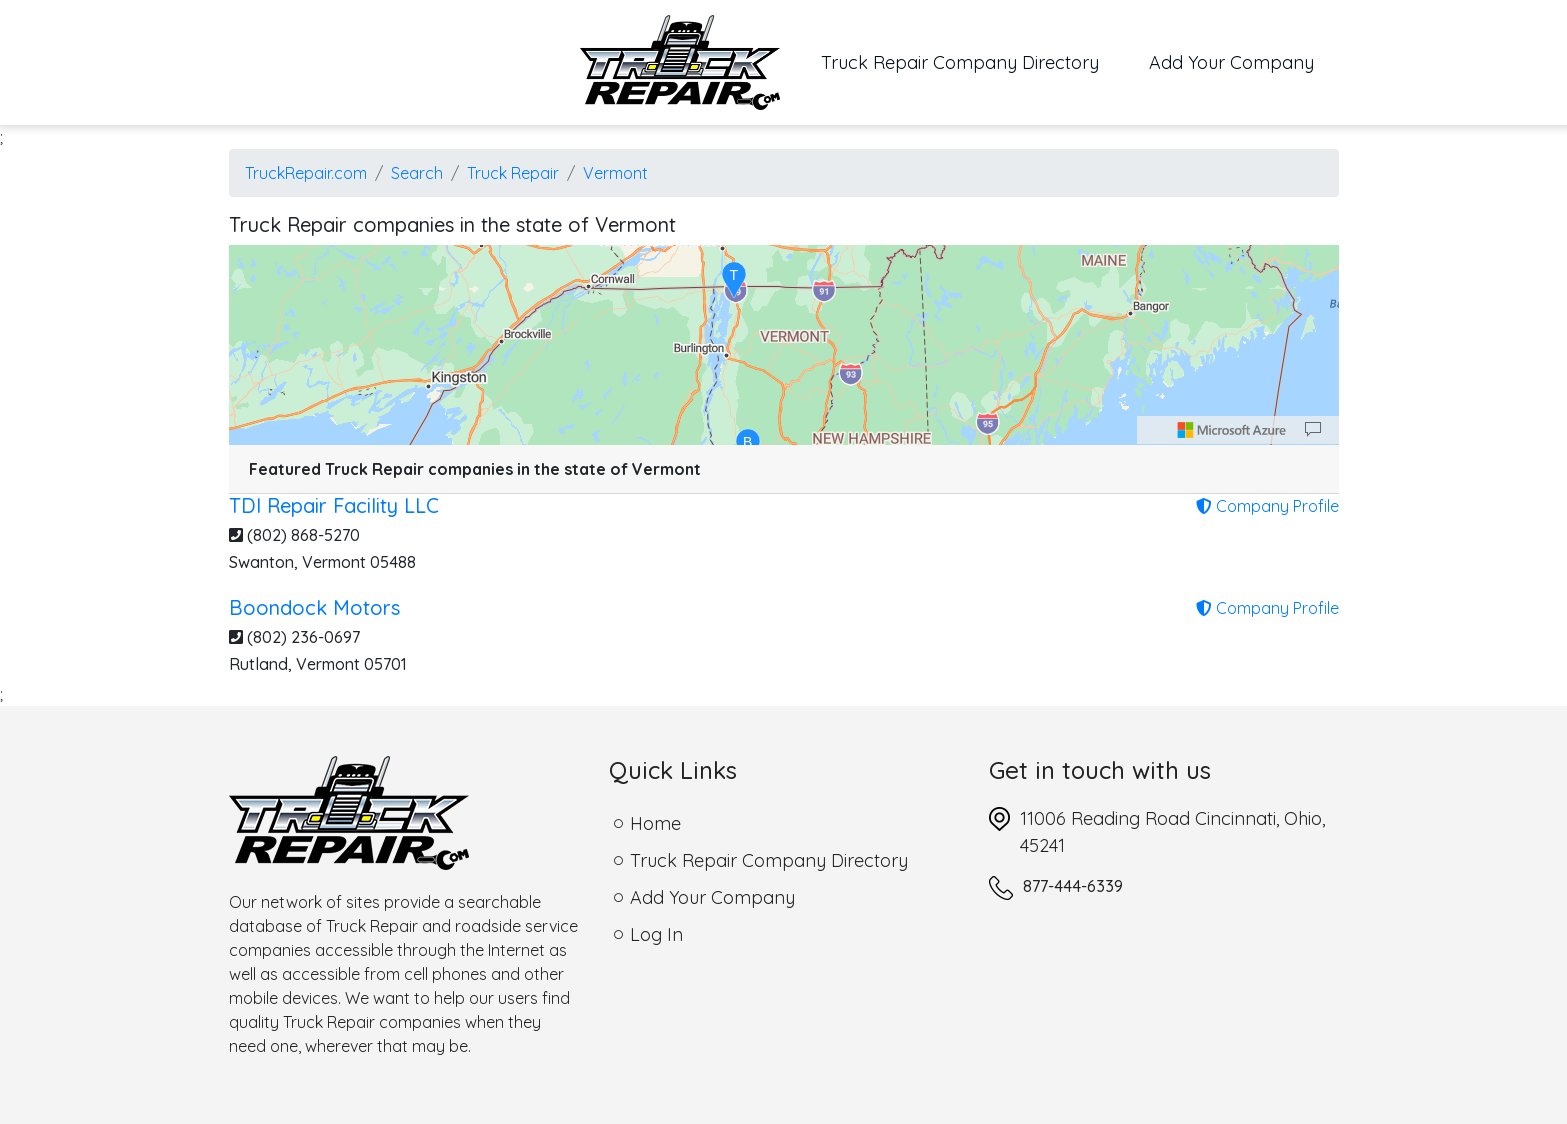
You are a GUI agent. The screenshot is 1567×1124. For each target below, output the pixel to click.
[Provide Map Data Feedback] (1313, 430)
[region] (784, 345)
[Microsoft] (1232, 430)
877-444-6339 (1073, 886)
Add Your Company (1231, 62)
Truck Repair (513, 173)
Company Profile (1267, 506)
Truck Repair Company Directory (972, 61)
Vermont (615, 173)
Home (655, 823)
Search (417, 173)
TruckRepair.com (306, 173)
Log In (656, 934)
